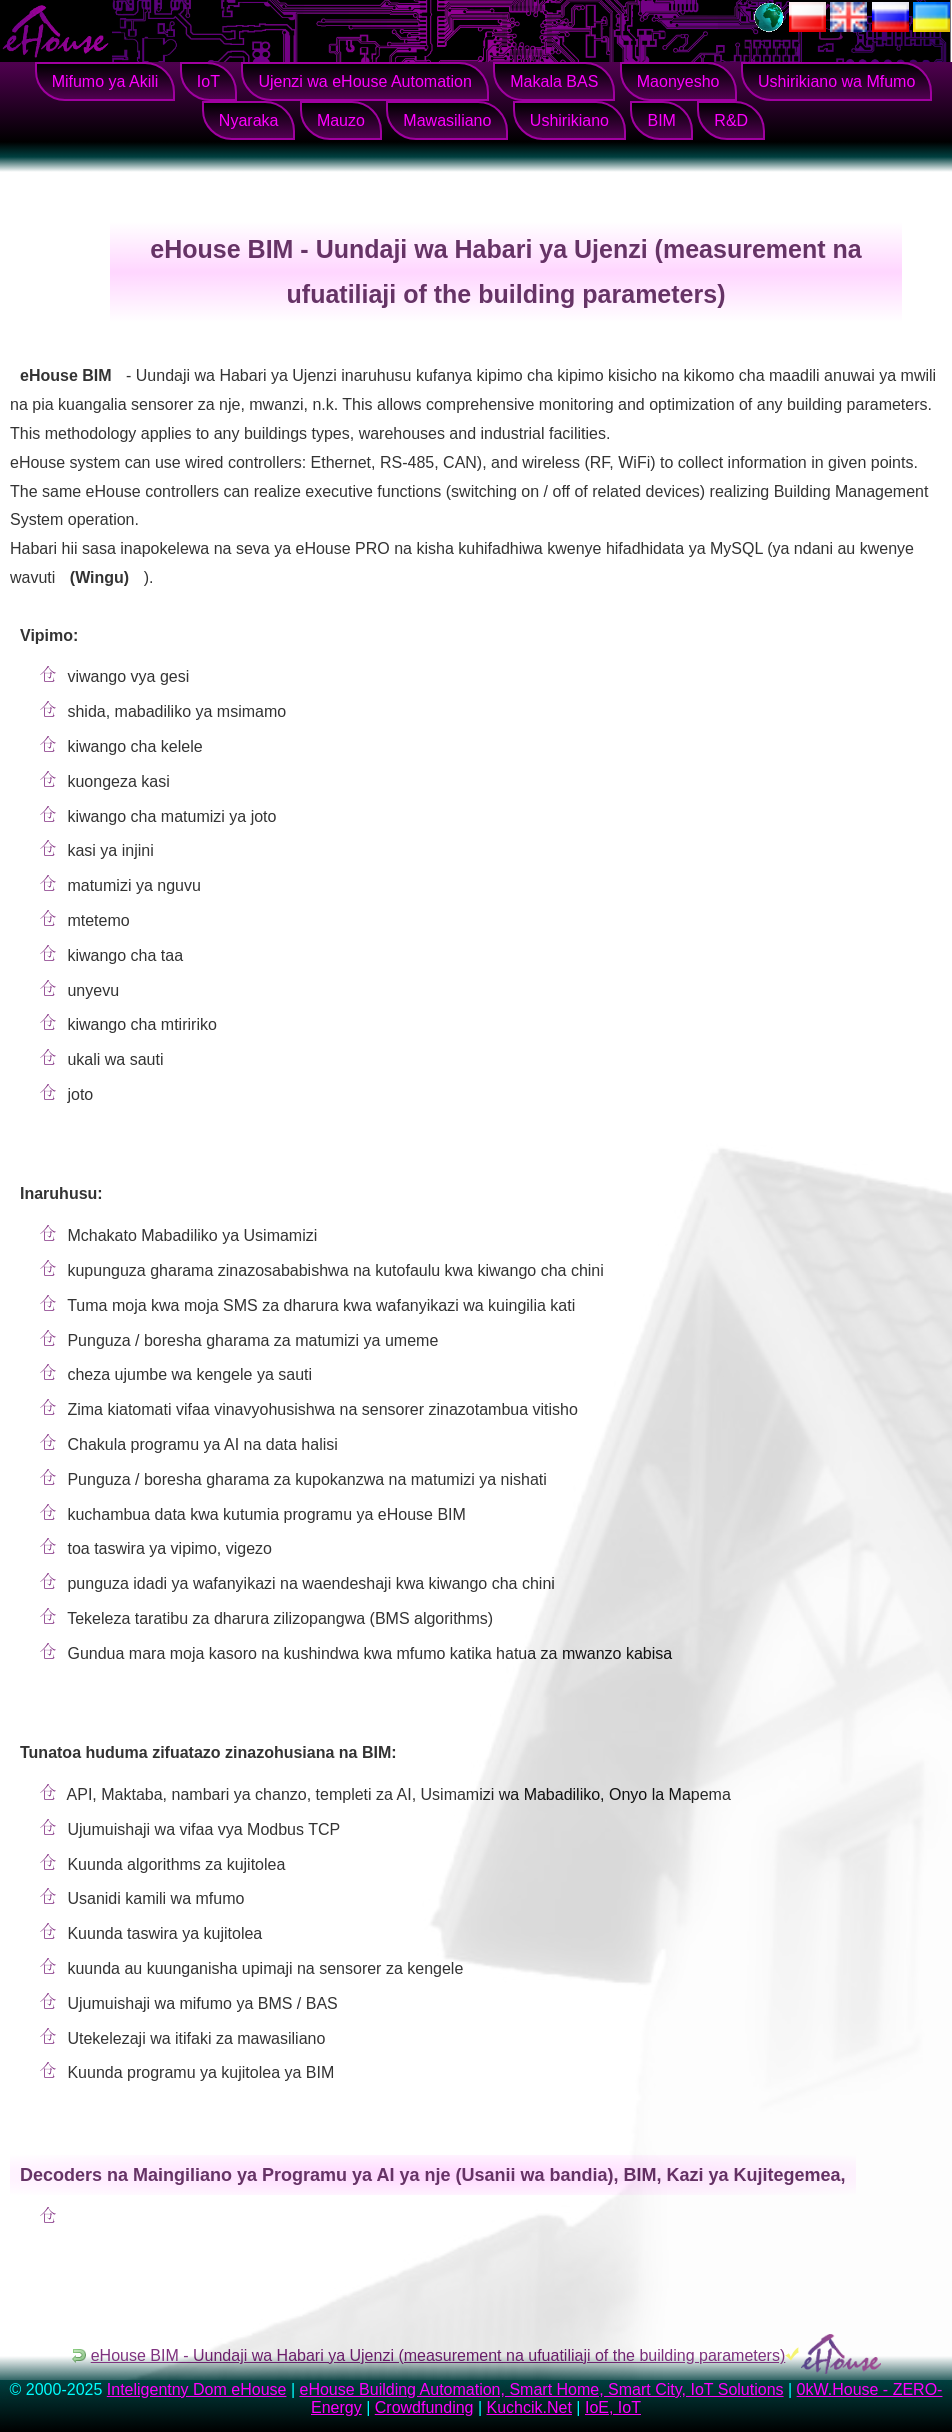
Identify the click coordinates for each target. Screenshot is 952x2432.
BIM (661, 120)
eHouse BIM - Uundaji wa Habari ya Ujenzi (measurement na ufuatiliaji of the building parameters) (438, 2355)
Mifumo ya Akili (105, 81)
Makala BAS (554, 81)
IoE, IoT (613, 2407)
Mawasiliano (447, 120)
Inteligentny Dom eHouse (197, 2389)
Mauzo (341, 120)
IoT (208, 81)
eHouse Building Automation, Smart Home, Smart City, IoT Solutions (541, 2389)
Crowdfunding (424, 2407)
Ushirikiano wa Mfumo (836, 81)
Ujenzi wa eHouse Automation (364, 81)
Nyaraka (249, 120)
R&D (731, 120)
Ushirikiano (569, 120)
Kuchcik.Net (529, 2407)
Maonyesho (678, 81)
